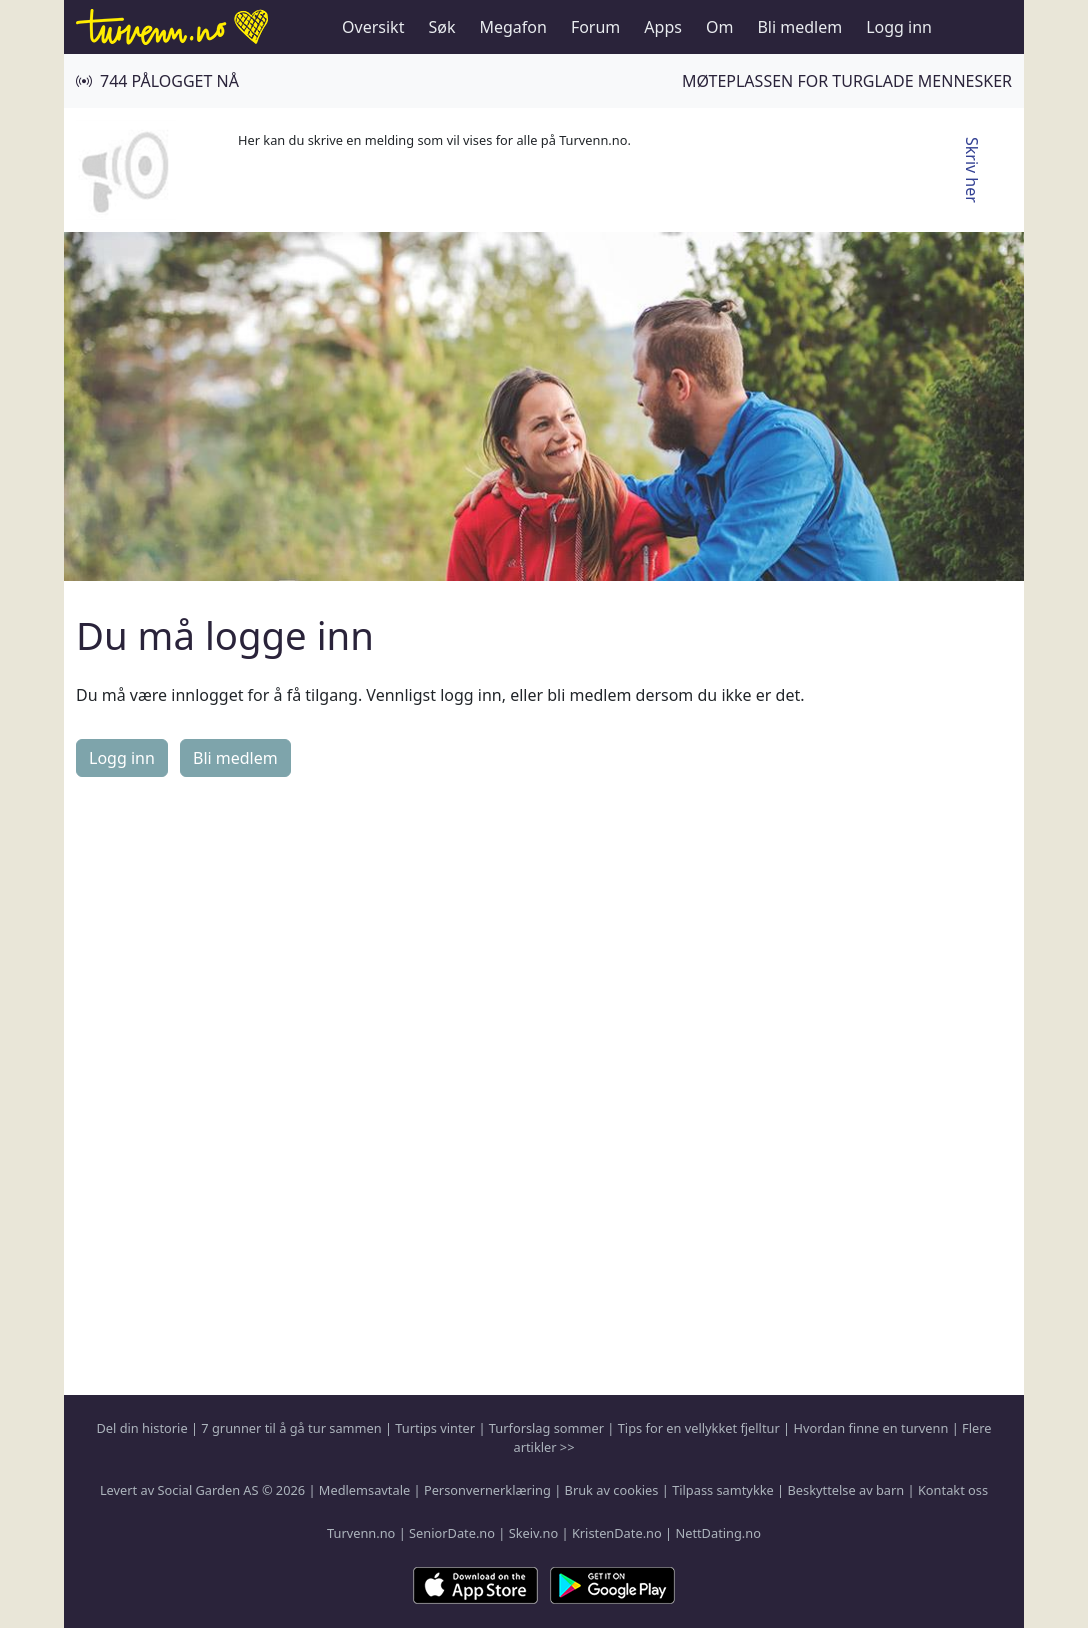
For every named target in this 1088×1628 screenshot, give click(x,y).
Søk (441, 27)
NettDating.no (717, 1533)
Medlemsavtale (364, 1490)
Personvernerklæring (487, 1490)
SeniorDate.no (452, 1533)
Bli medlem (799, 27)
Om (719, 27)
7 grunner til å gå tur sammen (291, 1428)
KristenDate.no (617, 1533)
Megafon (512, 27)
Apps (663, 27)
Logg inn (899, 27)
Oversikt (373, 27)
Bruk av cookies (612, 1490)
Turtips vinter (435, 1428)
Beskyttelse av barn (846, 1490)
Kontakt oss (953, 1490)
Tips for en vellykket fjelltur (699, 1428)
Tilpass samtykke (723, 1490)
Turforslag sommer (546, 1428)
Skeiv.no (533, 1533)
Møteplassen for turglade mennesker (847, 81)
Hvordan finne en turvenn (870, 1428)
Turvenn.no (361, 1533)
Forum (595, 27)
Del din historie (142, 1428)
